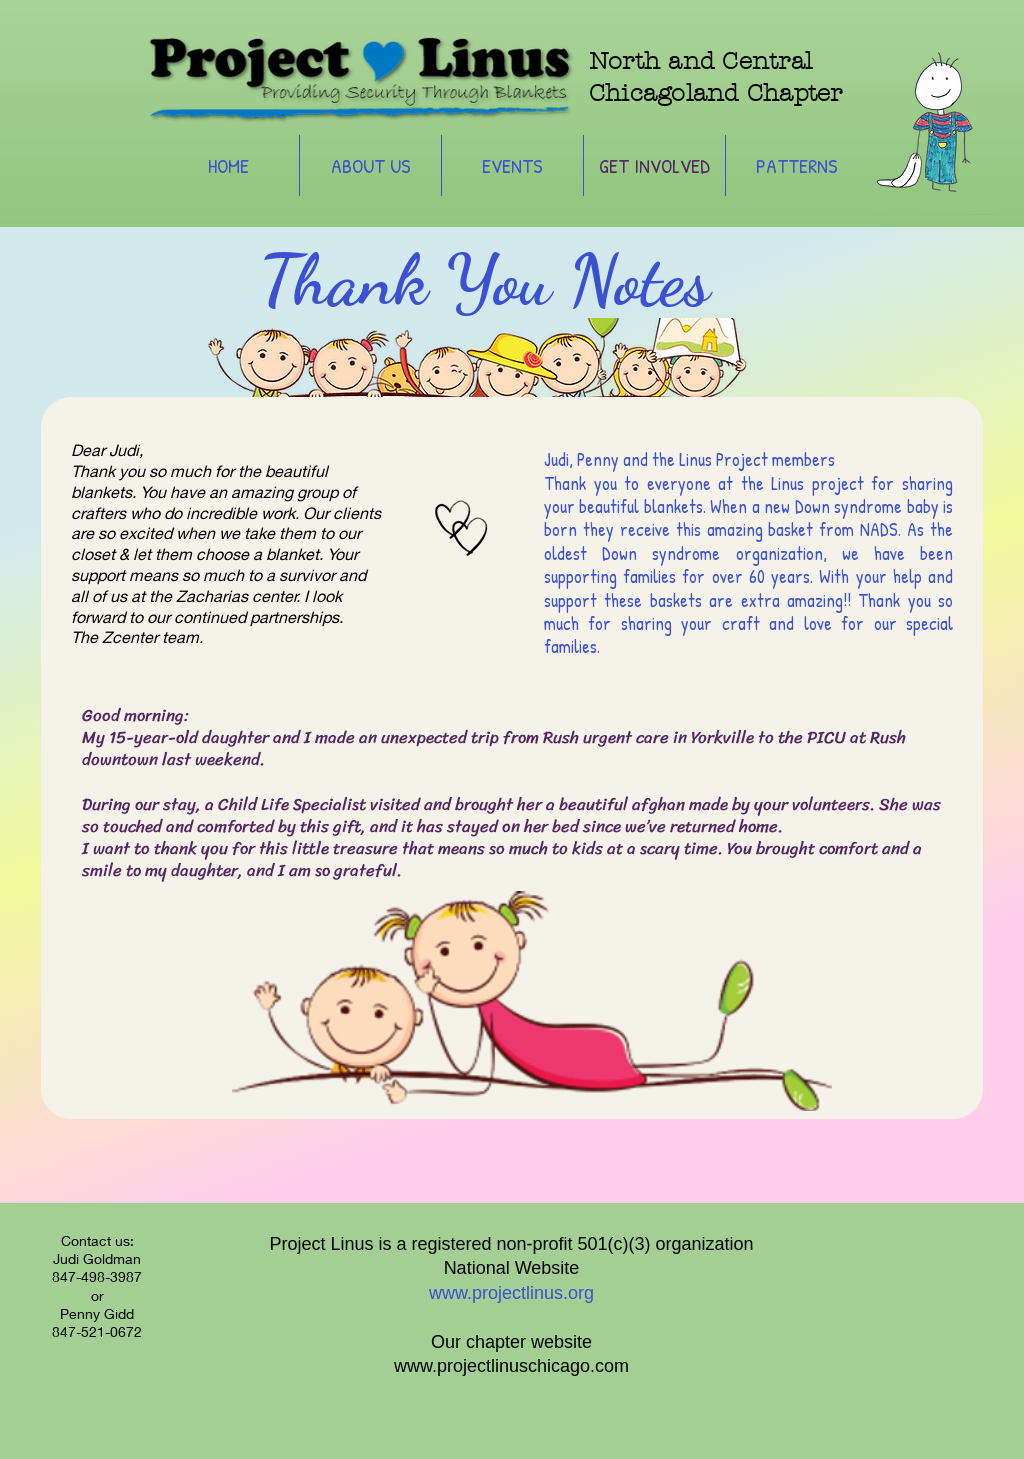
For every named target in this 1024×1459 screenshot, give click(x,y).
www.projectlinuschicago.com (511, 1366)
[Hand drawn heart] (453, 520)
